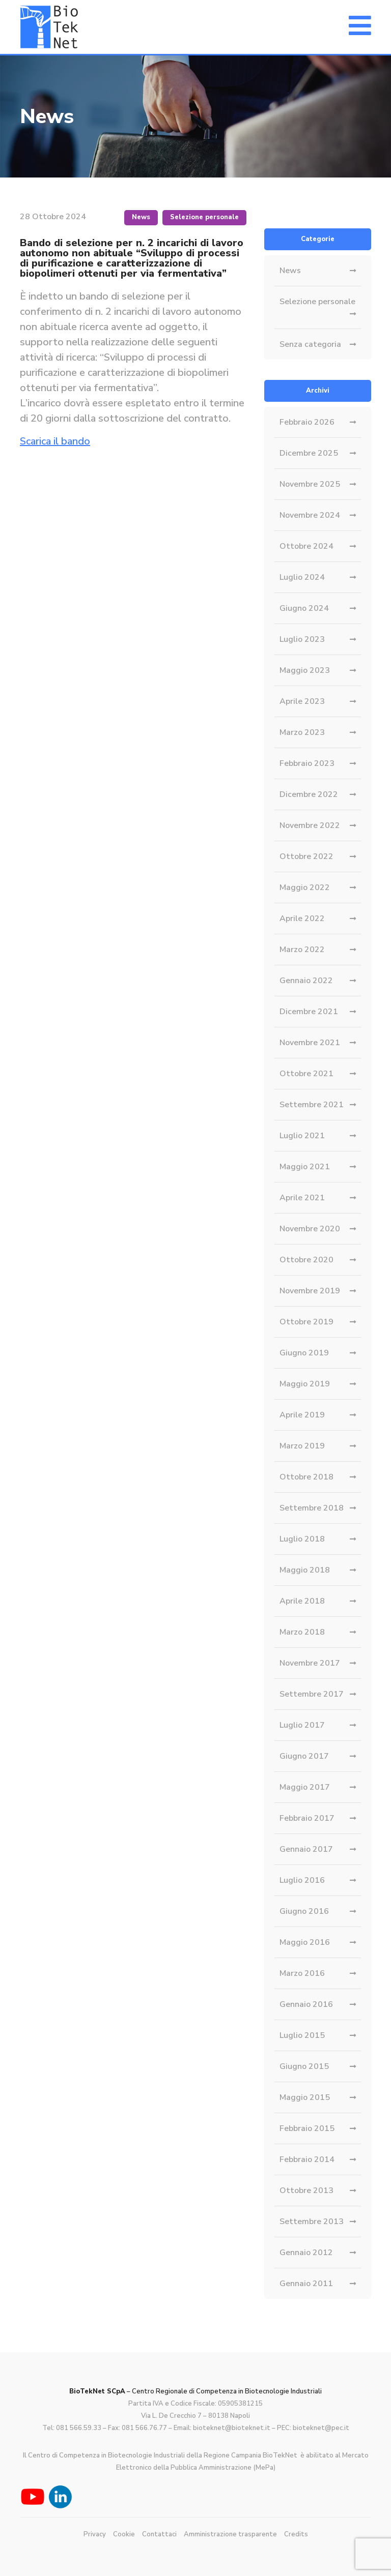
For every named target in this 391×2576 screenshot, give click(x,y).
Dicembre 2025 (309, 453)
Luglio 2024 (302, 577)
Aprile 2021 (302, 1197)
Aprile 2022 (302, 918)
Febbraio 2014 (307, 2159)
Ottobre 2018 (306, 1477)
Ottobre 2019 (306, 1321)
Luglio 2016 (302, 1880)
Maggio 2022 (305, 887)
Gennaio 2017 (306, 1849)
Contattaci (159, 2534)
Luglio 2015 (302, 2035)
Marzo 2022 (302, 949)
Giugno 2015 (304, 2066)
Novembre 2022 (310, 825)
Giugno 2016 (304, 1911)
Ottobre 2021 (306, 1073)
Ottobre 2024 (306, 546)
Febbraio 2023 (307, 763)
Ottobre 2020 (306, 1259)
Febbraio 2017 (307, 1818)
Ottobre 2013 (306, 2190)
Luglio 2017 (302, 1725)
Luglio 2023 (302, 639)
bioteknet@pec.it (321, 2428)
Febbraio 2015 (307, 2128)
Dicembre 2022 (309, 794)
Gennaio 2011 (306, 2283)
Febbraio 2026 (307, 422)
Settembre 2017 (312, 1694)
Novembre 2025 (310, 484)
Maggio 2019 (305, 1383)
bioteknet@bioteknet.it (231, 2428)
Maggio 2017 (305, 1787)
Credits (296, 2534)
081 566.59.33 (78, 2428)
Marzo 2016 (302, 1973)
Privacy (94, 2534)
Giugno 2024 (304, 608)
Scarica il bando (55, 441)
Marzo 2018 (302, 1632)
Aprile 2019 (302, 1414)
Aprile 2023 (302, 701)
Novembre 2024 (310, 515)
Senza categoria (310, 344)
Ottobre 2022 (306, 856)
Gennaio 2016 (306, 2004)
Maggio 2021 (305, 1166)
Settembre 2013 (312, 2221)
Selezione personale (204, 217)
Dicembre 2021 (309, 1011)
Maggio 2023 (305, 670)
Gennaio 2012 (306, 2252)
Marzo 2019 (302, 1446)
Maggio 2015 (305, 2097)
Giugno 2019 (304, 1352)
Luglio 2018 (302, 1539)
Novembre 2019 (310, 1290)
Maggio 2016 (305, 1942)
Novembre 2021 (310, 1042)
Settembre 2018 (312, 1508)
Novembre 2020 (310, 1228)
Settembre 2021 (312, 1104)
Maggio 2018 (305, 1570)
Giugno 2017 (304, 1756)
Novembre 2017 (310, 1663)
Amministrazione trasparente (230, 2534)
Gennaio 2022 (306, 980)
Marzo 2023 (302, 732)
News (141, 217)
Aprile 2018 (302, 1601)
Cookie (124, 2534)
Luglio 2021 (302, 1135)
